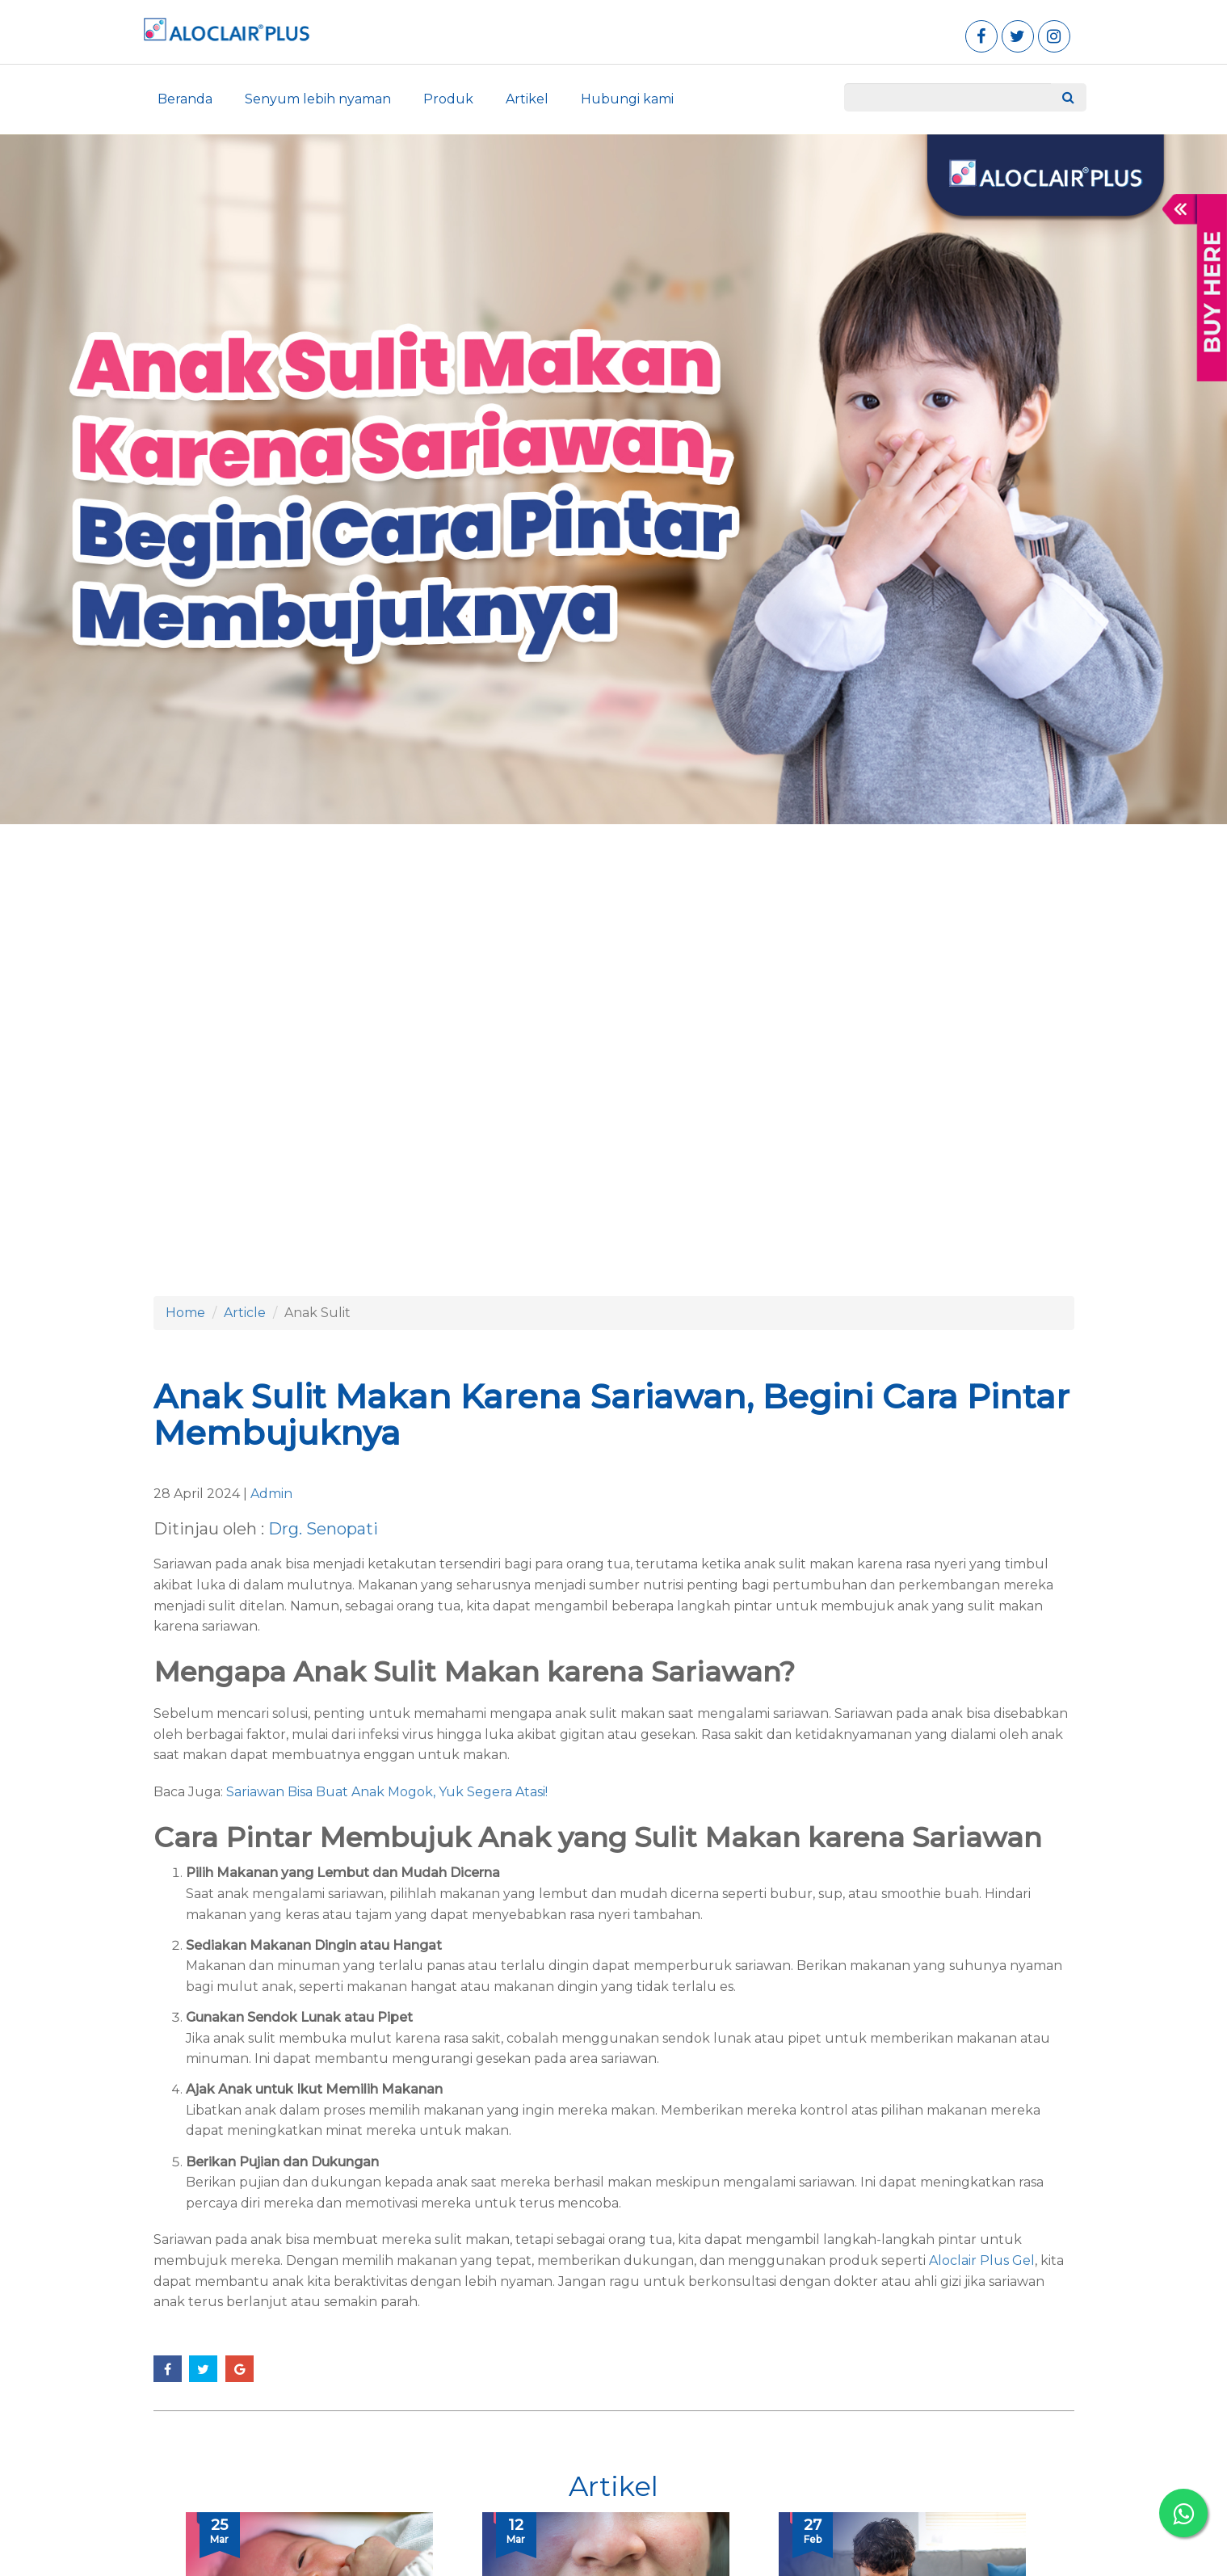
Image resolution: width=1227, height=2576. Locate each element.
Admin (271, 1493)
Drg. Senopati (323, 1528)
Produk (448, 99)
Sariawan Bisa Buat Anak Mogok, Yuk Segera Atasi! (387, 1791)
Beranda (185, 99)
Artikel (527, 99)
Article (245, 1312)
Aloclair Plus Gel (982, 2260)
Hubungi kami (627, 99)
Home (185, 1312)
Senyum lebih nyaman (318, 99)
